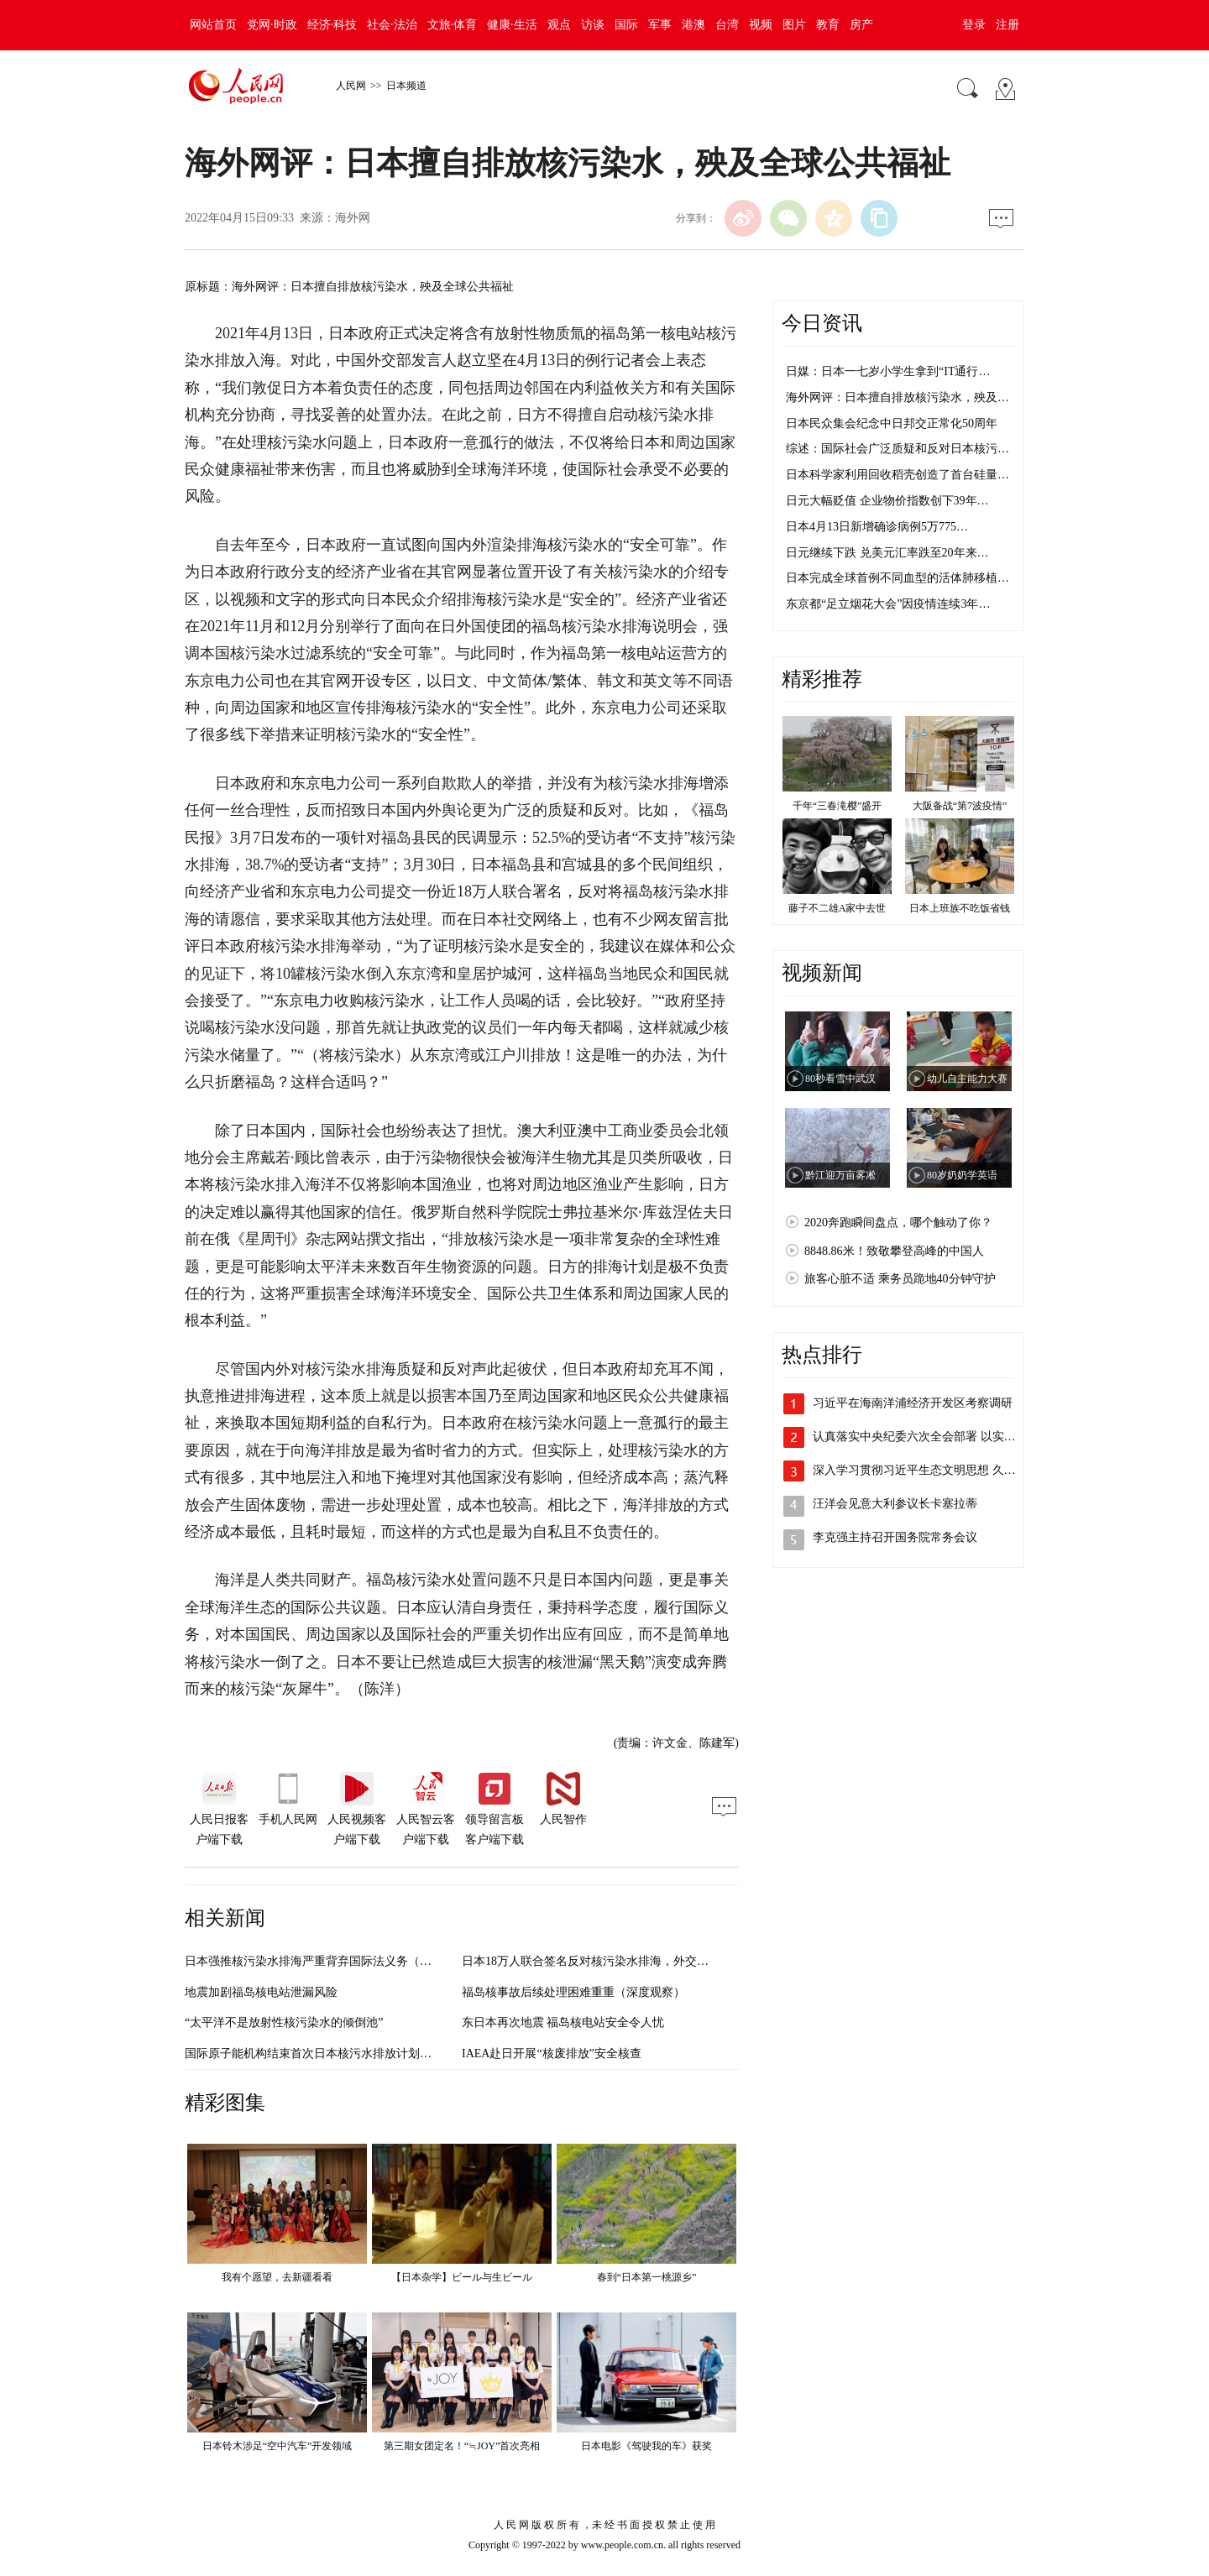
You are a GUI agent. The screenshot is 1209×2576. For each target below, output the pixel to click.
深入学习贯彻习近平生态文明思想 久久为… (926, 1470)
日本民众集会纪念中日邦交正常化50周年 (891, 423)
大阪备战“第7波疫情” (960, 806)
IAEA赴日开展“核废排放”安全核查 (551, 2053)
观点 (559, 24)
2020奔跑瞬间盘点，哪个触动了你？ (898, 1222)
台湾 (727, 24)
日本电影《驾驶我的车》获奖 (646, 2446)
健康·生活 (512, 24)
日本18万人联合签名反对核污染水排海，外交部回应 (597, 1961)
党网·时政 (272, 24)
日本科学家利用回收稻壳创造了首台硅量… (897, 474)
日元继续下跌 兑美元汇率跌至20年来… (887, 552)
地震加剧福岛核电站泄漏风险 (261, 1992)
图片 (794, 24)
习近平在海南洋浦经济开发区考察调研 (913, 1403)
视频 (760, 24)
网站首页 (213, 24)
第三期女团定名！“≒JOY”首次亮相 (462, 2446)
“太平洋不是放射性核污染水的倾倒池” (284, 2022)
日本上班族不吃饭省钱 (959, 908)
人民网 (351, 85)
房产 (861, 24)
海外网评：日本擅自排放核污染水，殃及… (897, 397)
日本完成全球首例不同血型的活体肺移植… (897, 578)
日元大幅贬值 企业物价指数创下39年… (887, 500)
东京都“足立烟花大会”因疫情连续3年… (888, 604)
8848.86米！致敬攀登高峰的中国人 (894, 1251)
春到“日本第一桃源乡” (647, 2277)
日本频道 (406, 85)
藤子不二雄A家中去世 (837, 908)
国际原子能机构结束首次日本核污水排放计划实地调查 (326, 2053)
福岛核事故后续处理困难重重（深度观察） (573, 1992)
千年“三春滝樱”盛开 (837, 806)
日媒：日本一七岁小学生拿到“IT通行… (888, 371)
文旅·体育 (452, 24)
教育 (828, 24)
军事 (660, 24)
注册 (1007, 24)
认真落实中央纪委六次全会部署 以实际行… (926, 1436)
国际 (626, 24)
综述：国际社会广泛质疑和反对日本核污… (897, 448)
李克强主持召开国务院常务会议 (895, 1537)
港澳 (693, 24)
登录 (974, 24)
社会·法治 (392, 24)
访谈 (592, 24)
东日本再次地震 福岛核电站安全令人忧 (563, 2022)
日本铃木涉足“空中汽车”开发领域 (277, 2446)
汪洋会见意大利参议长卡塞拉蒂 (895, 1503)
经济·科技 (332, 24)
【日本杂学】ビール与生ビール (461, 2277)
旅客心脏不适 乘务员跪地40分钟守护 (900, 1278)
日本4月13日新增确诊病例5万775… (877, 526)
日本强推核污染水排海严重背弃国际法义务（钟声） (320, 1961)
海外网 (352, 218)
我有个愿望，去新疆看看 (277, 2277)
